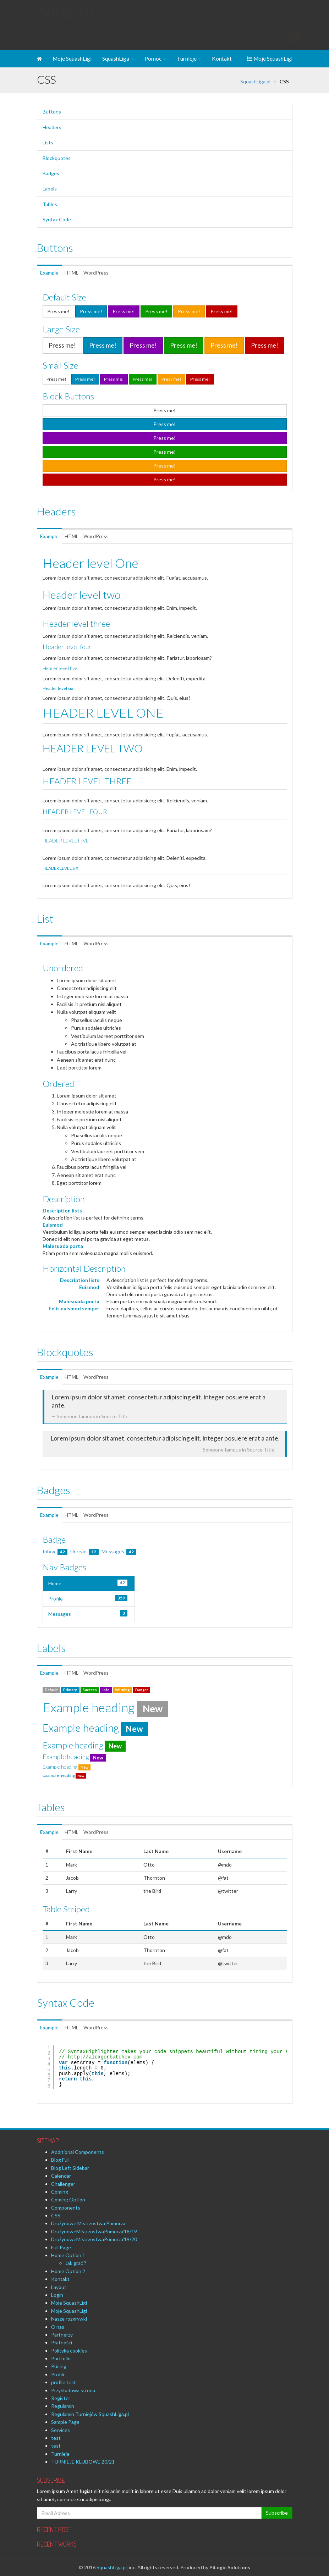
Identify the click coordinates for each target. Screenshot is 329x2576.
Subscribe (277, 2513)
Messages (119, 1551)
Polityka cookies (69, 2351)
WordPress (112, 273)
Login (57, 2295)
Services (60, 2430)
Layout (58, 2287)
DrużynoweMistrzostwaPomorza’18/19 (94, 2231)
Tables (50, 204)
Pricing (58, 2366)
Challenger (63, 2184)
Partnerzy (62, 2335)
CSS (55, 2215)
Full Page (61, 2247)
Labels (50, 189)
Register (60, 2398)
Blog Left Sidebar (70, 2168)
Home (87, 1583)
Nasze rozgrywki (69, 2319)
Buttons (52, 112)
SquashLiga (118, 58)
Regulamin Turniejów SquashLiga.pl (90, 2414)
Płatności (61, 2342)
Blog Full (60, 2160)
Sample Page (65, 2422)
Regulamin (62, 2406)
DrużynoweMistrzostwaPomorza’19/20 (94, 2239)
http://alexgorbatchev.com (105, 2057)
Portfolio (61, 2358)
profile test (63, 2382)
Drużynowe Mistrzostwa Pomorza (88, 2223)
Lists (48, 142)
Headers (52, 127)
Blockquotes (57, 158)
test (56, 2438)
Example (55, 273)
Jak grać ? (75, 2263)
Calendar (61, 2176)
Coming (59, 2192)
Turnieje (189, 58)
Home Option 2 (68, 2271)
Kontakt (222, 58)
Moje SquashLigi (72, 58)
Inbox (55, 1551)
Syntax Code (57, 219)
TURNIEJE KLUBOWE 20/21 (83, 2462)
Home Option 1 (68, 2255)
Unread (84, 1551)
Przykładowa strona (73, 2390)
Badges (51, 173)
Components (65, 2208)
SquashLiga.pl (255, 81)
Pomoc (155, 58)
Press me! (58, 311)
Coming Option (68, 2199)
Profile (87, 1598)
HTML (85, 273)
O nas (57, 2327)
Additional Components (77, 2152)
